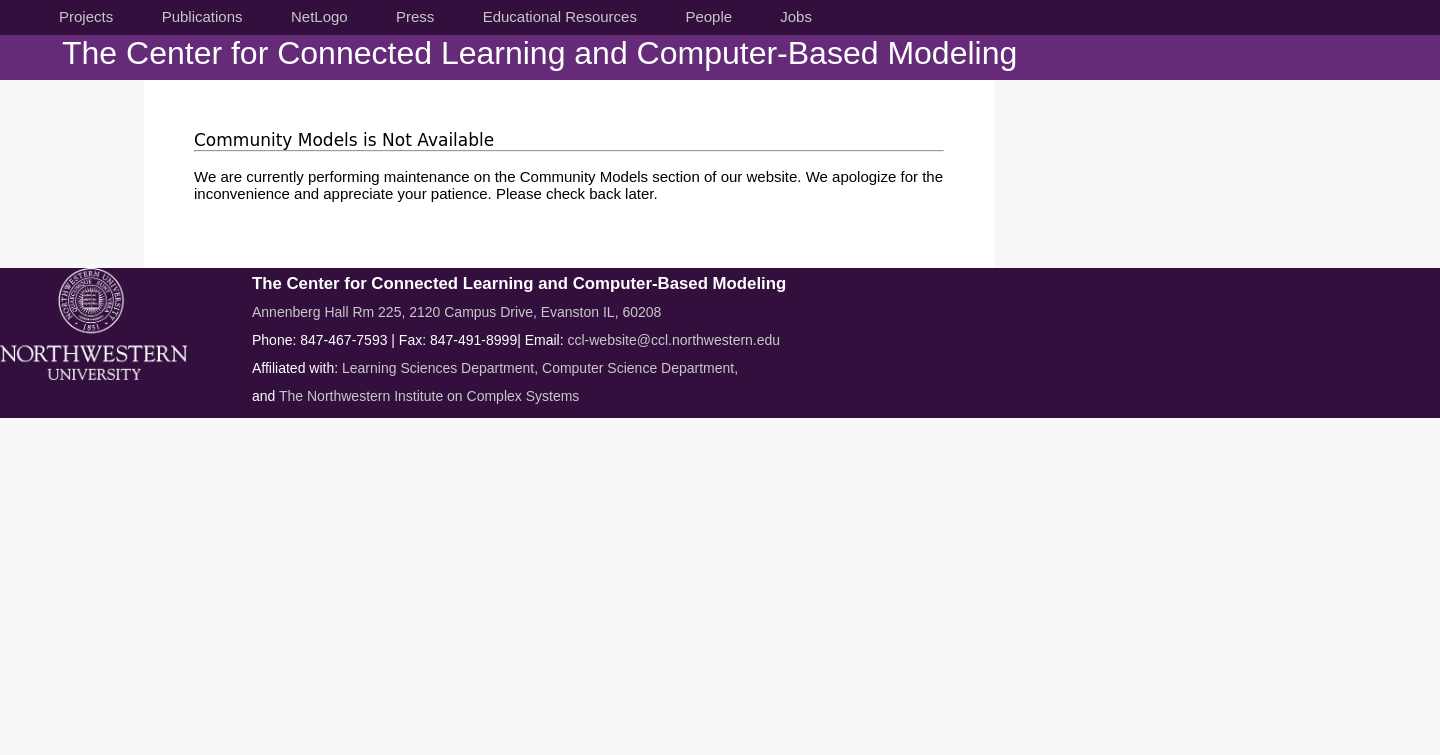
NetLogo (319, 16)
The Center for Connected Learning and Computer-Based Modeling (539, 53)
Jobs (796, 16)
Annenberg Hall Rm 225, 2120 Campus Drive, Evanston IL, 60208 (456, 312)
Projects (86, 16)
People (708, 16)
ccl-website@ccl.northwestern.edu (673, 340)
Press (415, 16)
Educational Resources (560, 16)
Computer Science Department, (640, 368)
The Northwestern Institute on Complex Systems (429, 396)
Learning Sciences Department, (442, 368)
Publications (202, 16)
